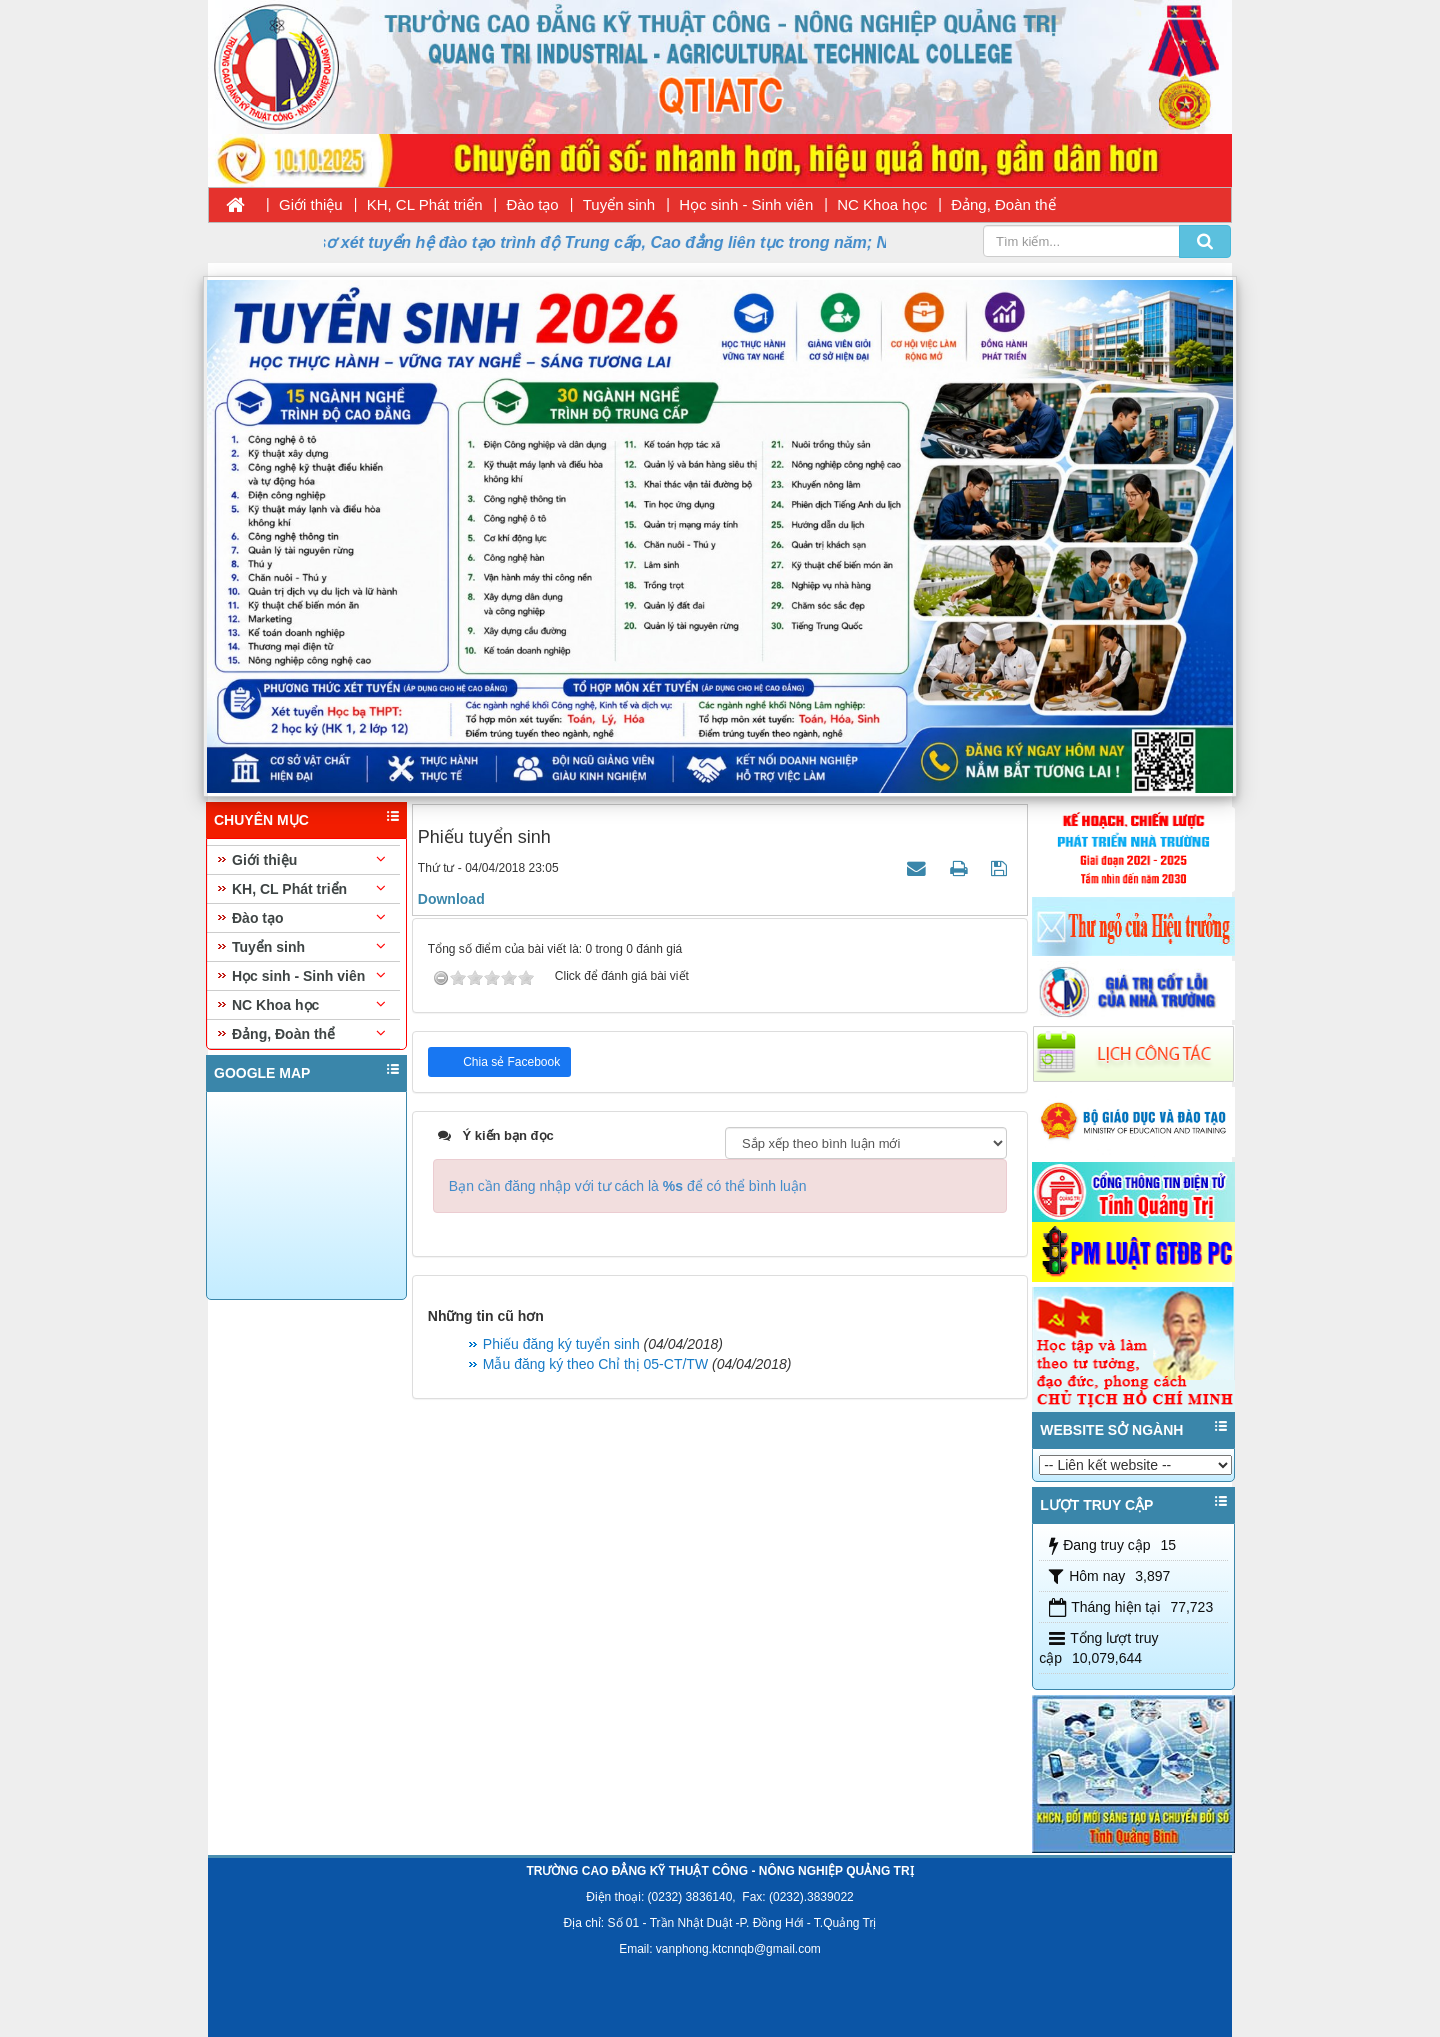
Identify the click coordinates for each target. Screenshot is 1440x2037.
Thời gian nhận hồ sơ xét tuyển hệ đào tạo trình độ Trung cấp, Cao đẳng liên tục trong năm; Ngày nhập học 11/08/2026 (631, 242)
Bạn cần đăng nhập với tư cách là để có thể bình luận (628, 1186)
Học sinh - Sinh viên (746, 204)
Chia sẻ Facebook (510, 1062)
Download (451, 899)
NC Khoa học (882, 204)
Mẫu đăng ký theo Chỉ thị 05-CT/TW (595, 1364)
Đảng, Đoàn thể (1003, 204)
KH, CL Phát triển (425, 204)
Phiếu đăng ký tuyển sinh (561, 1344)
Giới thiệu (311, 204)
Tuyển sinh (619, 204)
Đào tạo (533, 204)
